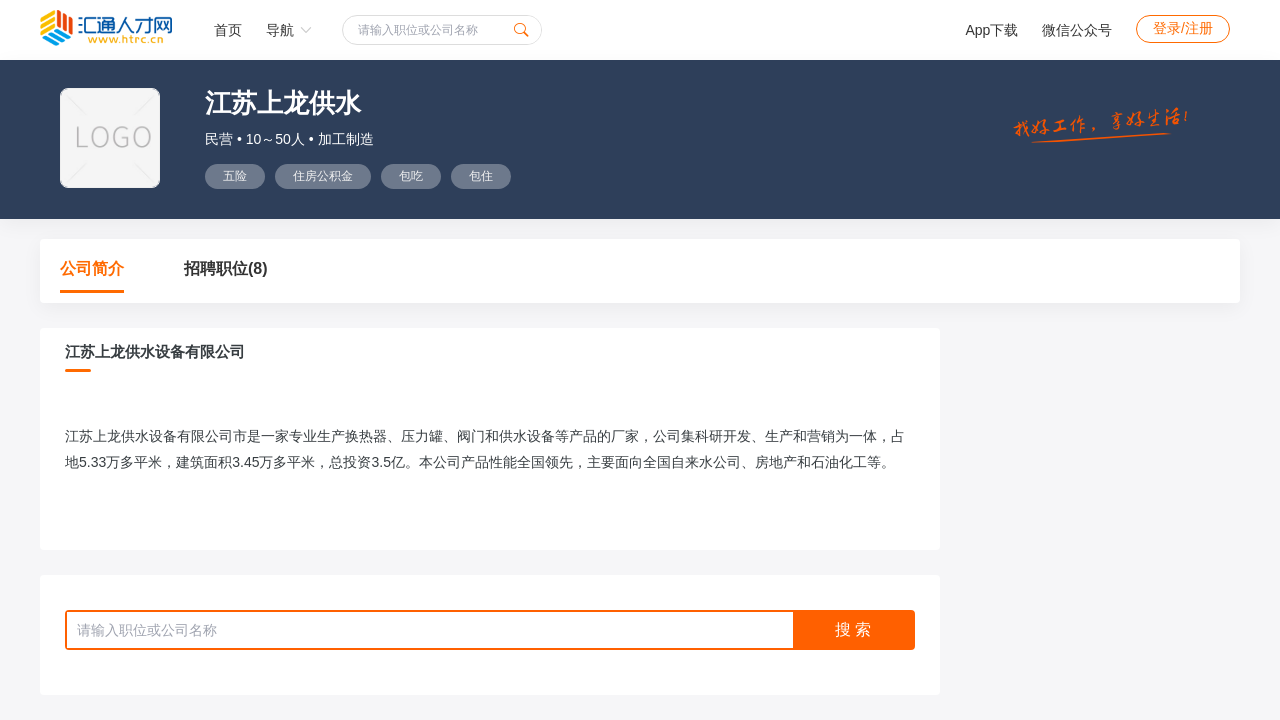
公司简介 (92, 268)
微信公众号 (1077, 30)
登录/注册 (1183, 28)
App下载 (991, 30)
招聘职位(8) (226, 268)
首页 (228, 30)
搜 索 (853, 629)
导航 (289, 30)
